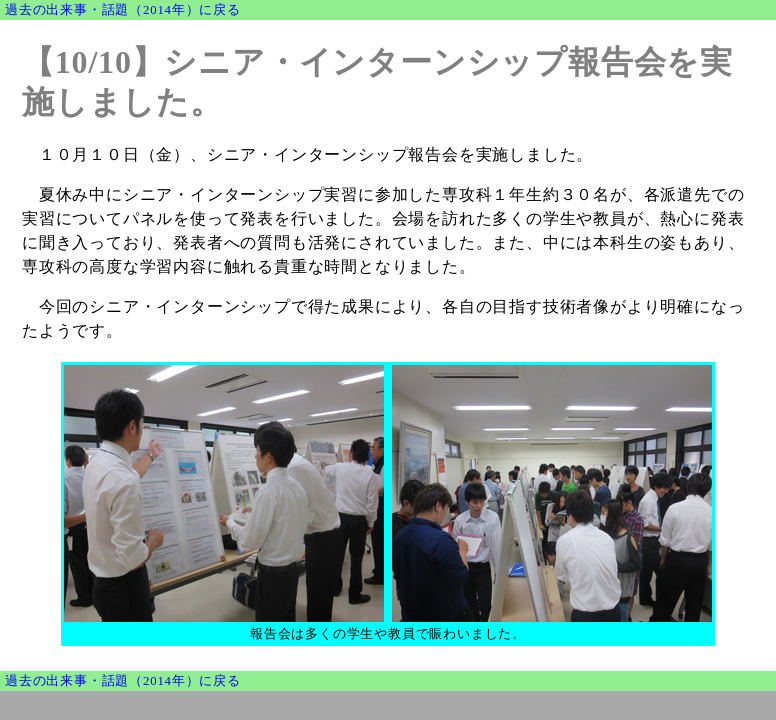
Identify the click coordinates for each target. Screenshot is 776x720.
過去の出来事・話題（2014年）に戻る (123, 10)
